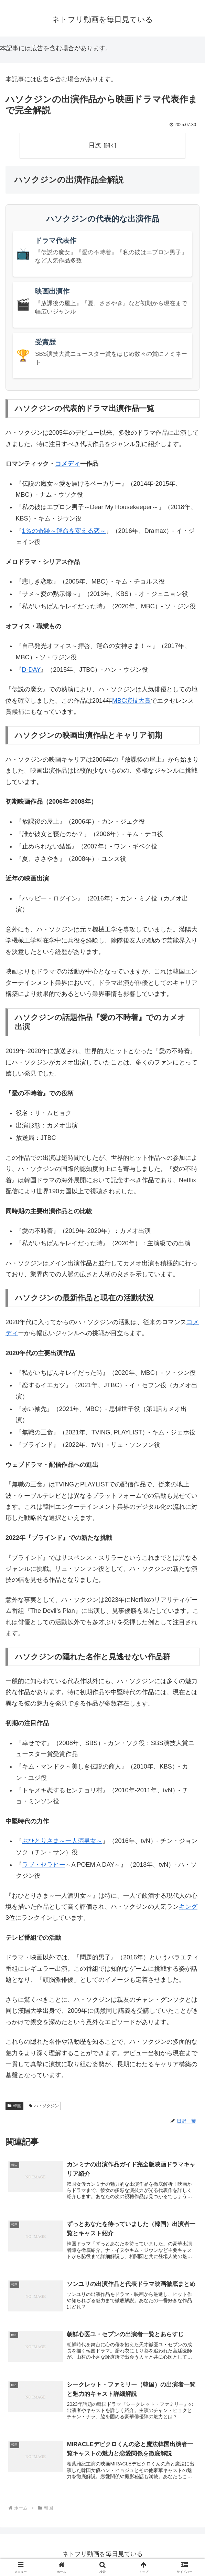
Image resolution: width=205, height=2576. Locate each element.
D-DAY (31, 669)
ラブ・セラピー (43, 1864)
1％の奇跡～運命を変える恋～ (64, 530)
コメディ (67, 463)
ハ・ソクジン (44, 2105)
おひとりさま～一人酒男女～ (62, 1840)
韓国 (14, 2105)
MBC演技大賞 (131, 700)
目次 (95, 145)
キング (188, 1906)
